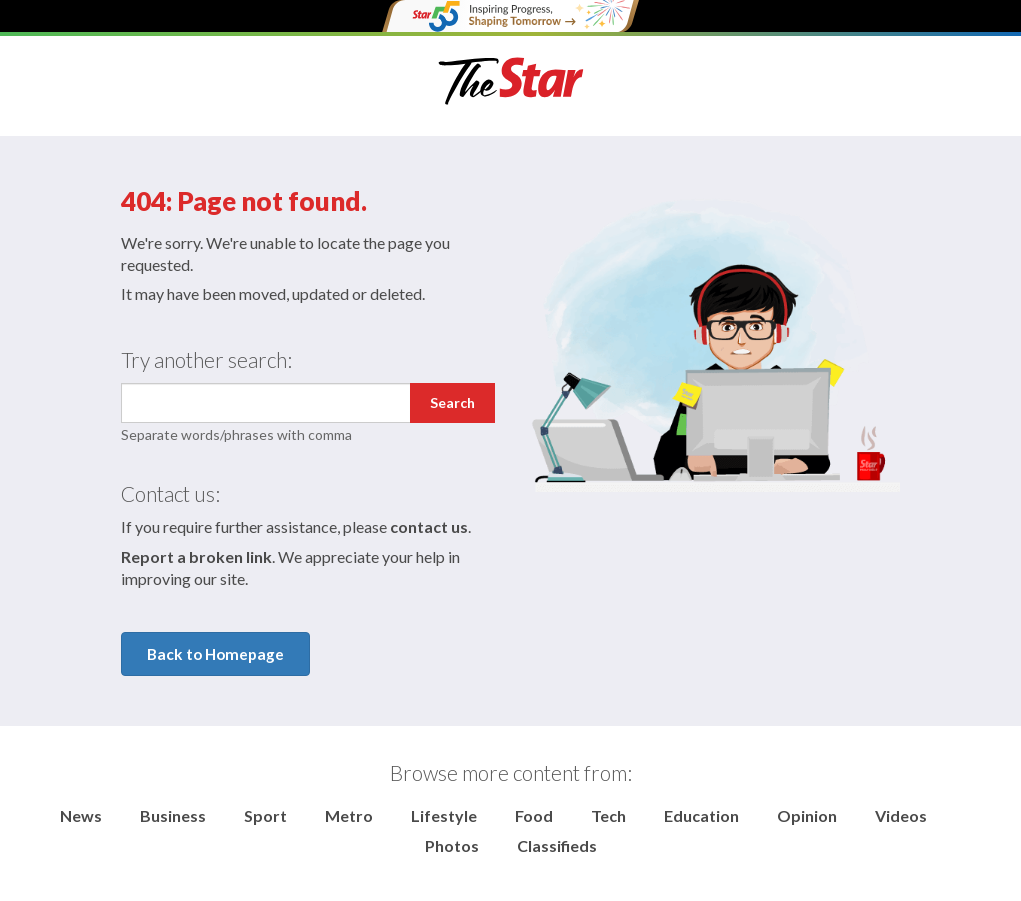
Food (534, 815)
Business (173, 815)
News (81, 815)
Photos (452, 845)
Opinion (807, 815)
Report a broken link (196, 556)
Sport (265, 815)
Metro (349, 815)
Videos (901, 815)
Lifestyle (444, 815)
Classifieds (557, 845)
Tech (608, 815)
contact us (429, 526)
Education (701, 815)
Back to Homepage (215, 654)
